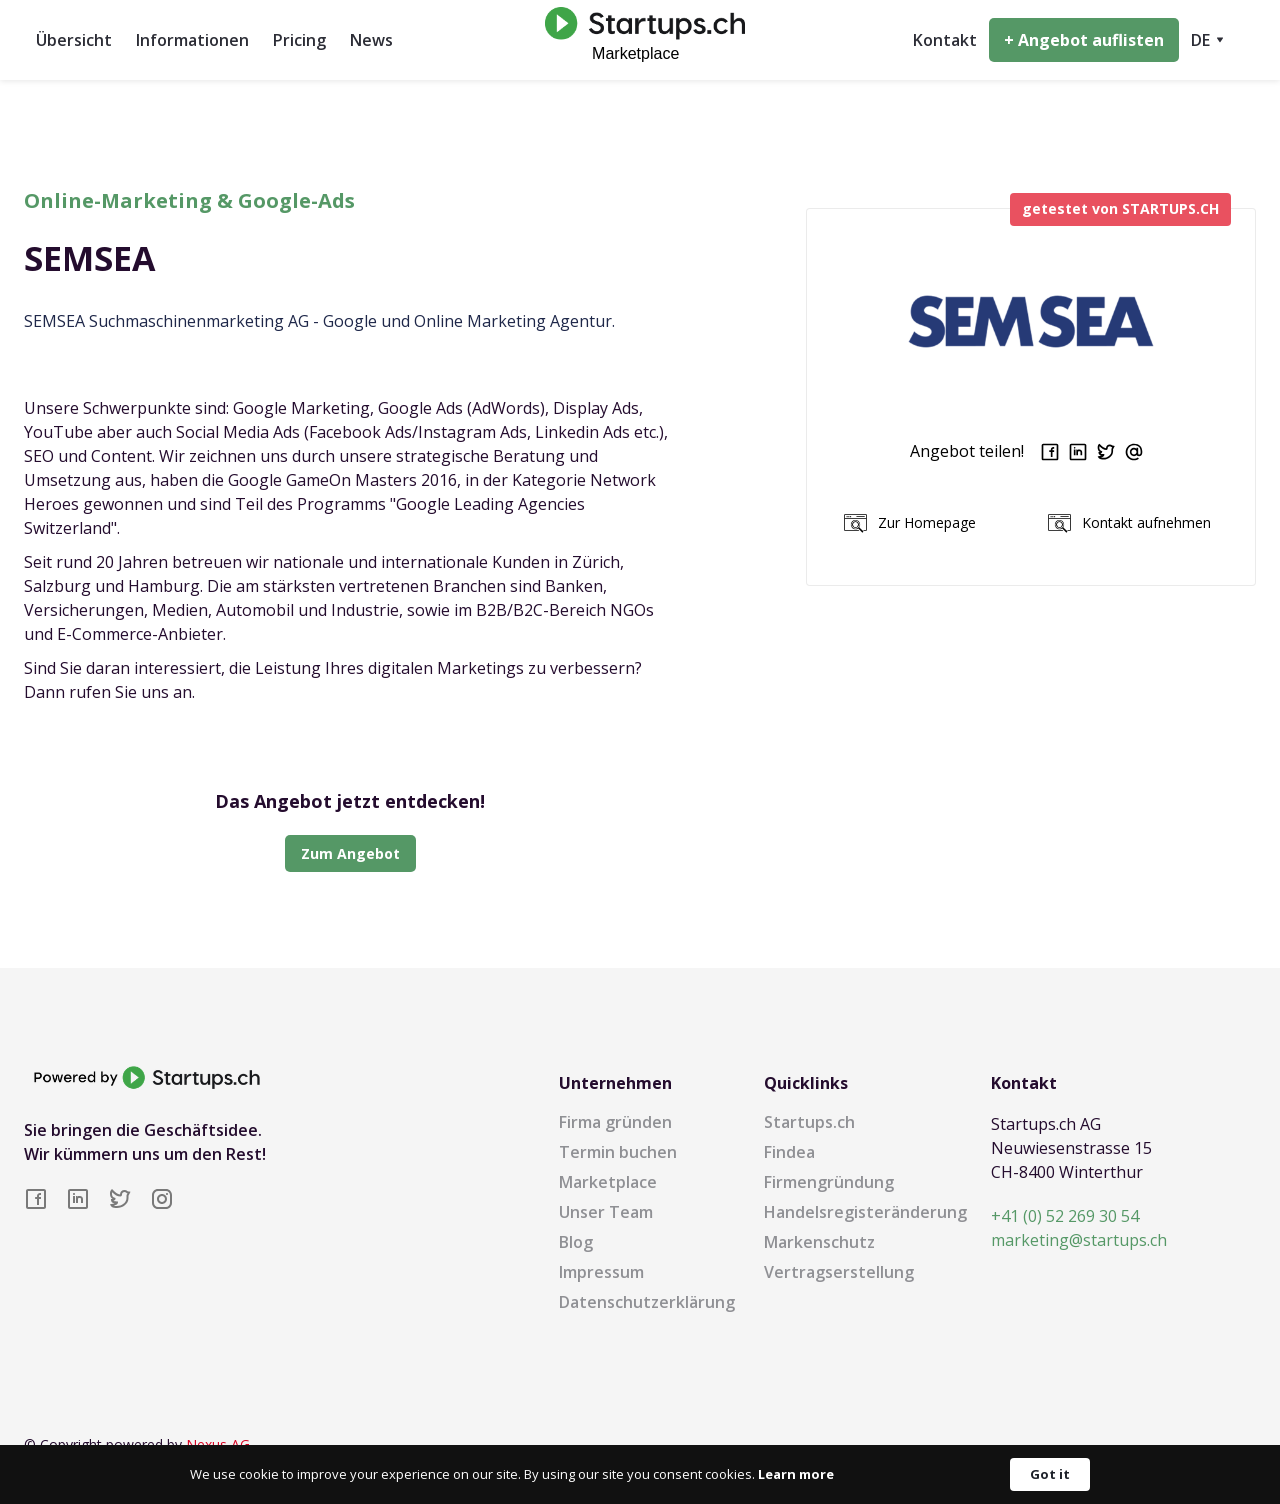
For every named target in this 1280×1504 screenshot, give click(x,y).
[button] (1207, 40)
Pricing (299, 40)
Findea (789, 1152)
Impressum (601, 1272)
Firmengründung (829, 1182)
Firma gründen (615, 1122)
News (371, 40)
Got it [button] (1050, 1474)
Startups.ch (809, 1122)
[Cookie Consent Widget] (640, 1474)
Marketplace (608, 1182)
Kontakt (945, 40)
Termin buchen (618, 1152)
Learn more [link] (796, 1474)
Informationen (192, 40)
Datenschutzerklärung (647, 1302)
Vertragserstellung (839, 1272)
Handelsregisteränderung (865, 1212)
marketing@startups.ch (1079, 1240)
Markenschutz (819, 1242)
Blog (576, 1242)
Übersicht (74, 40)
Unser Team (606, 1212)
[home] (640, 39)
